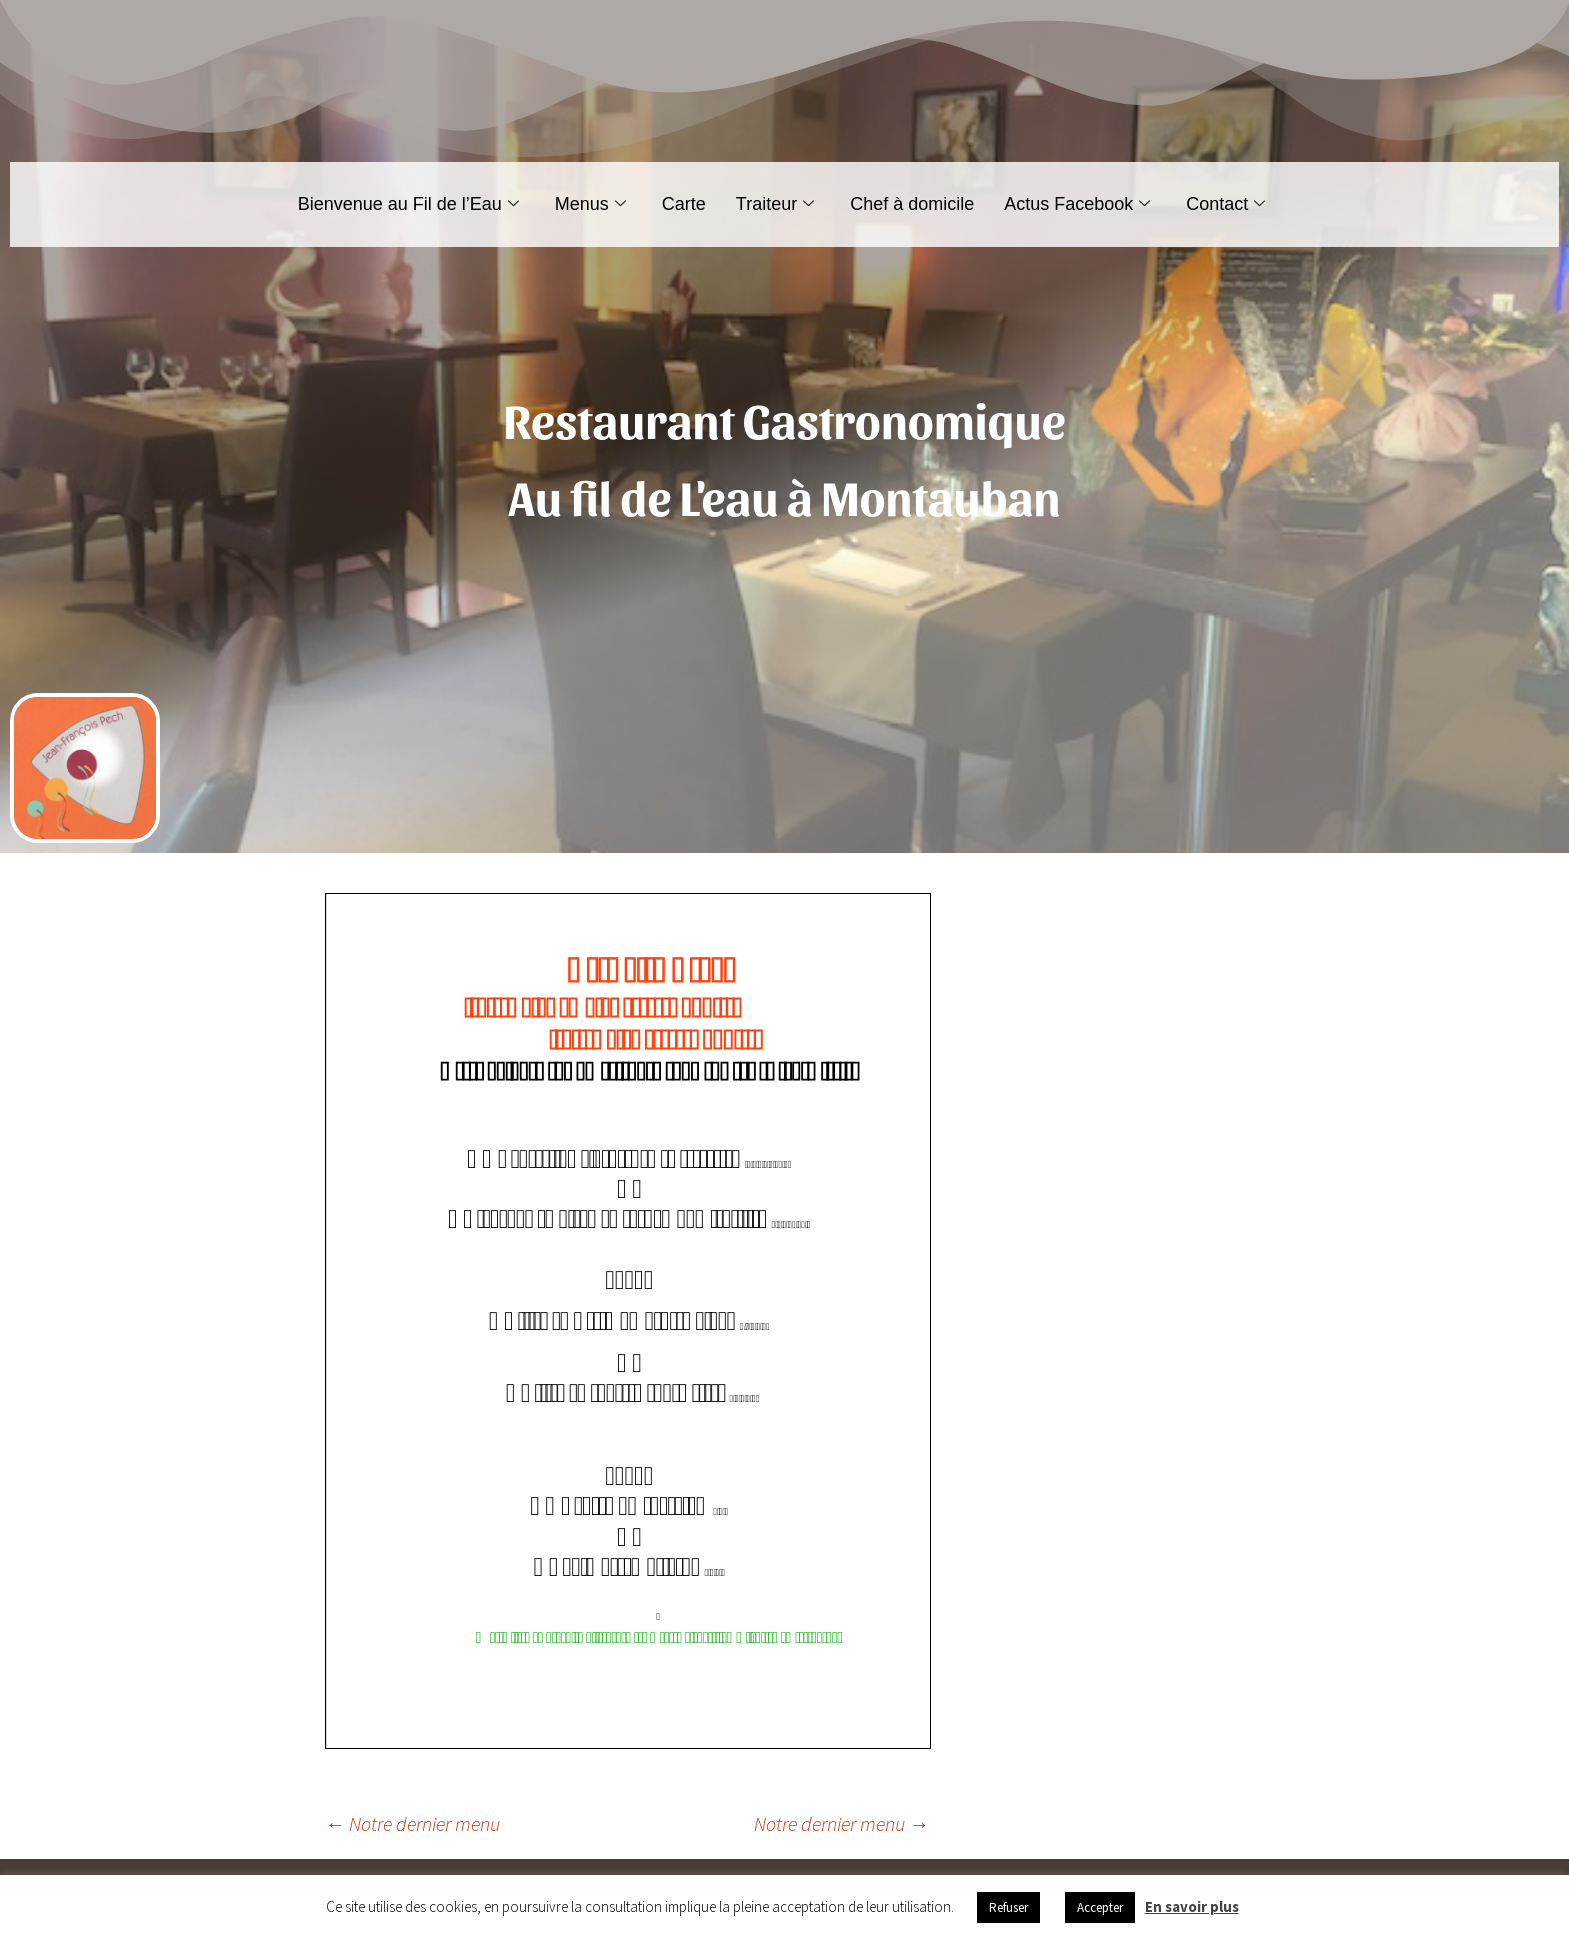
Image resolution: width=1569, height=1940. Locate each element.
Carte (684, 204)
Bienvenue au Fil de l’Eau (408, 204)
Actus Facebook (1077, 204)
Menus (590, 204)
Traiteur (775, 204)
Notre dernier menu (412, 1823)
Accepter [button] (1100, 1907)
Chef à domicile (912, 204)
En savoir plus (1192, 1906)
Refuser (1008, 1907)
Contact (1225, 204)
